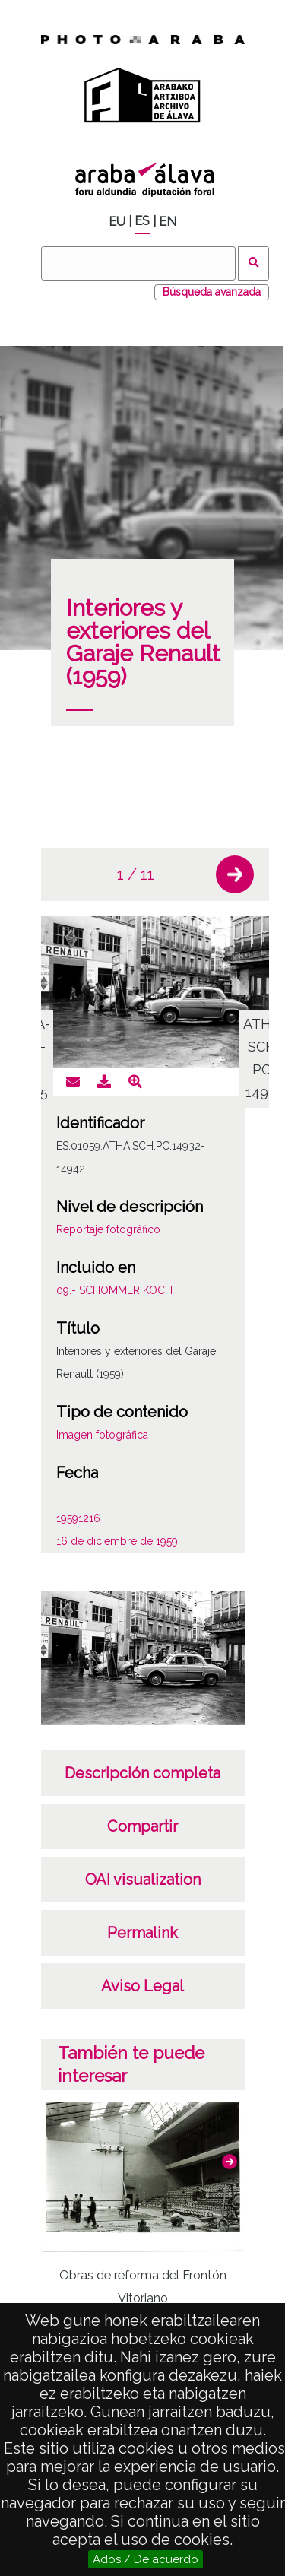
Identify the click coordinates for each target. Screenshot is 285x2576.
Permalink (142, 1933)
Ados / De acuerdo (145, 2559)
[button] (235, 874)
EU (117, 221)
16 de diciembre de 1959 (117, 1541)
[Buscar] (138, 263)
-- (60, 1495)
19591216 (78, 1518)
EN (167, 221)
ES (142, 221)
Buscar (253, 263)
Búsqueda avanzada (212, 292)
